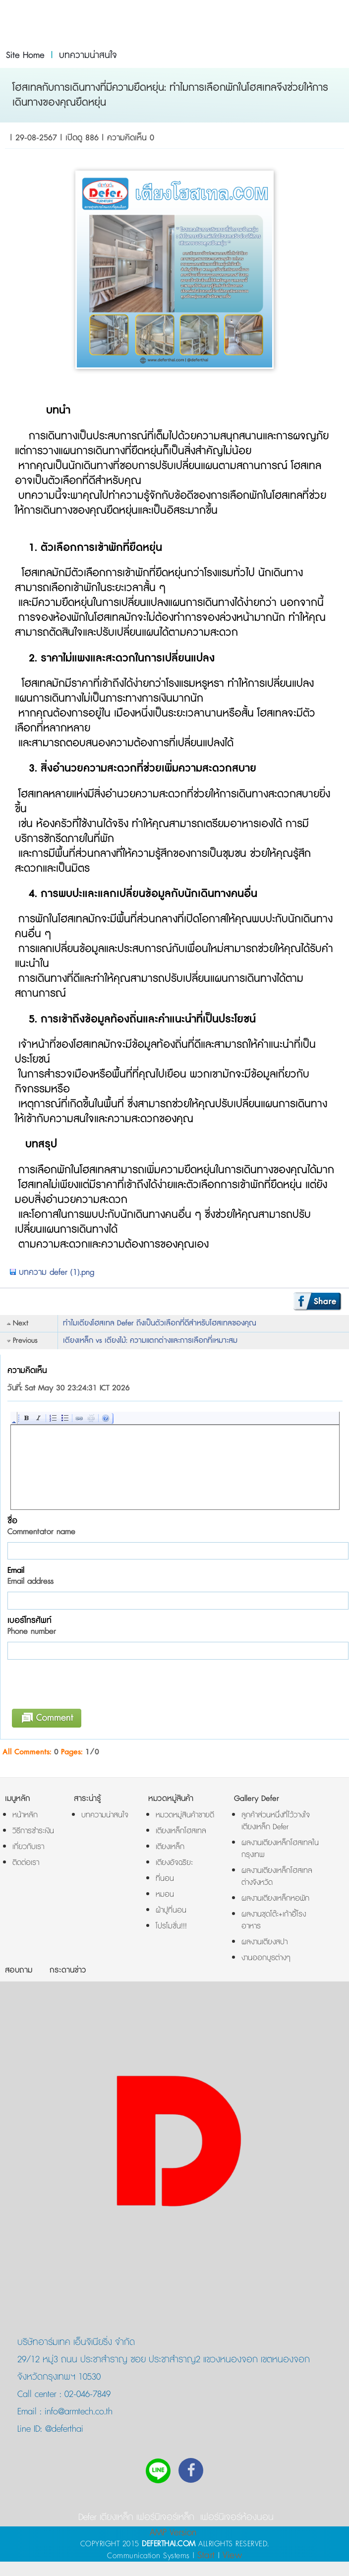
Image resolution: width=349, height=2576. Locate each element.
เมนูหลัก (17, 1798)
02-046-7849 (87, 2394)
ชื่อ (41, 1526)
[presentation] (86, 1687)
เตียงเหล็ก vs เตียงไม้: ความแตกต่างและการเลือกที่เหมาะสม (150, 1340)
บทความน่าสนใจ (88, 55)
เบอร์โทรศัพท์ (31, 1626)
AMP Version (173, 2532)
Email (30, 1576)
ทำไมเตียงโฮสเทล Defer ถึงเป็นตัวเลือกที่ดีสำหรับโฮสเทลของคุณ (159, 1323)
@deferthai (62, 2429)
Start (206, 2555)
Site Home (25, 55)
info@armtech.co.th (77, 2411)
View (232, 2555)
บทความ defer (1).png (52, 1272)
